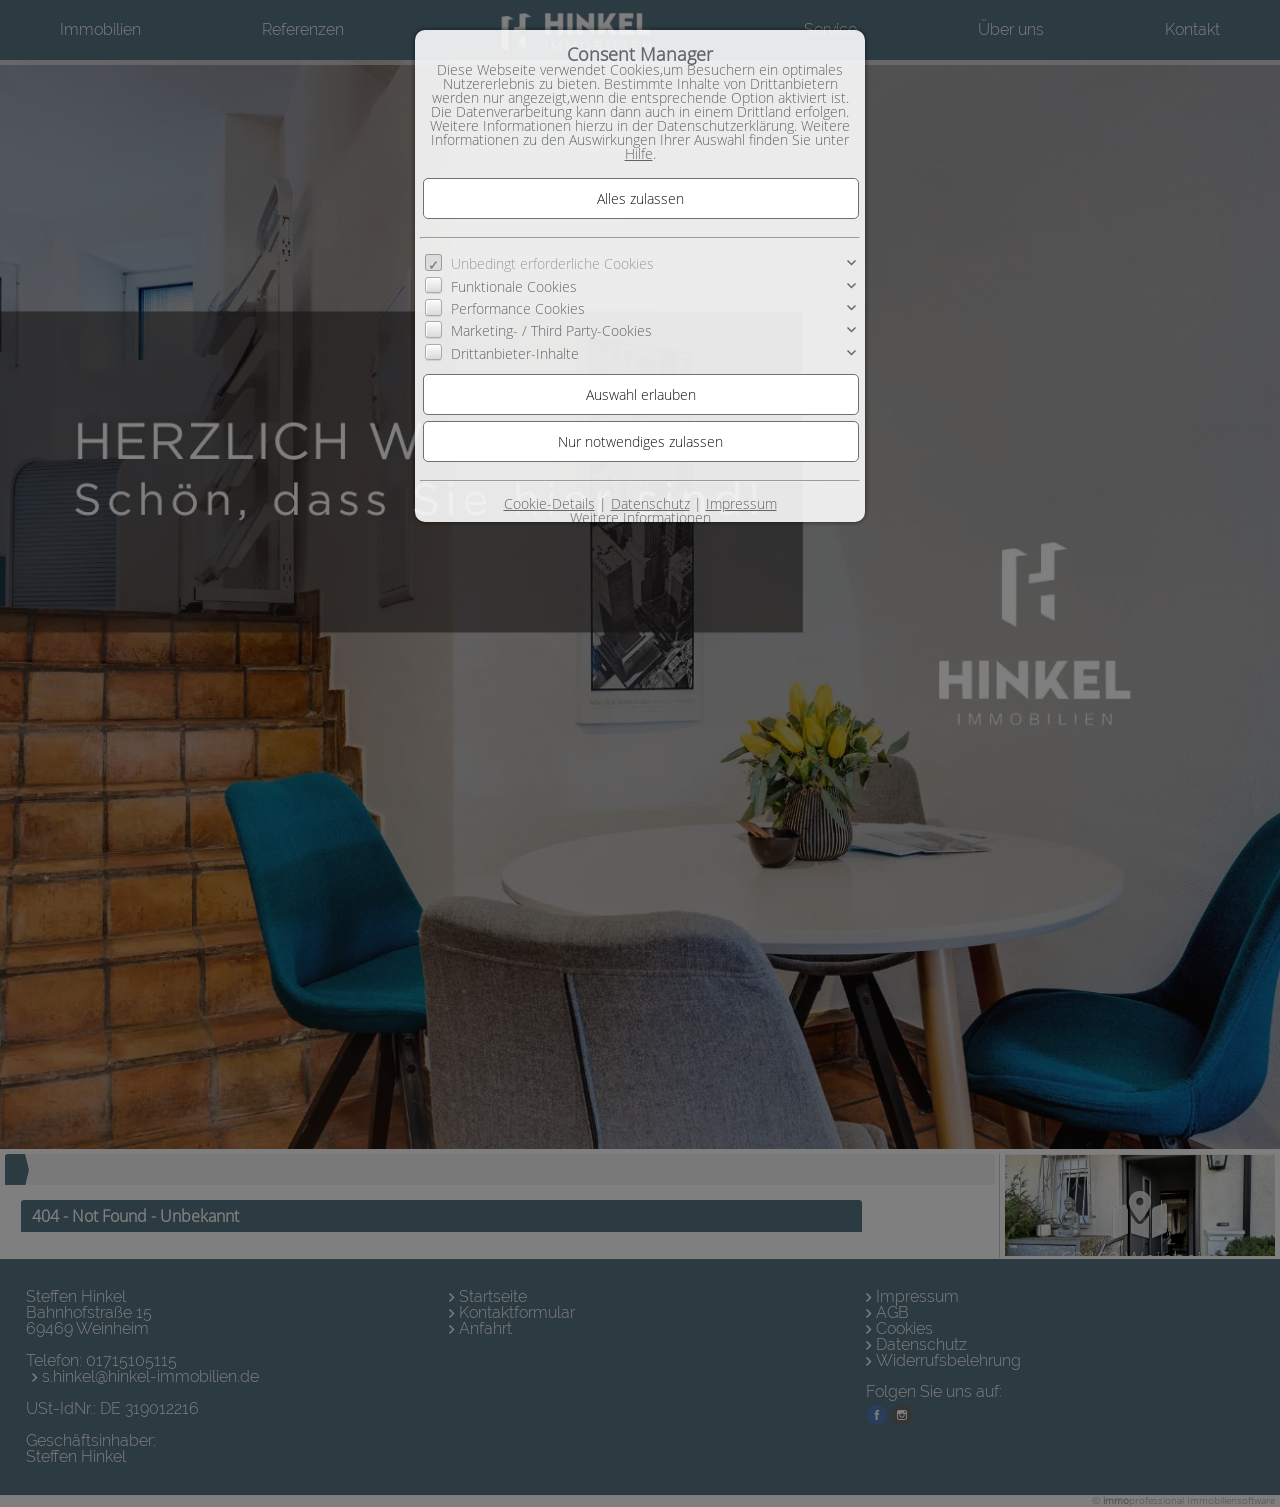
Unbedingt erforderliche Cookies (552, 263)
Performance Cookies (518, 308)
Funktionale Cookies (514, 285)
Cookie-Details (549, 503)
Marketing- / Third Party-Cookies (551, 330)
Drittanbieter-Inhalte (515, 353)
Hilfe (639, 153)
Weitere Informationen (640, 517)
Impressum (741, 503)
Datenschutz (650, 503)
